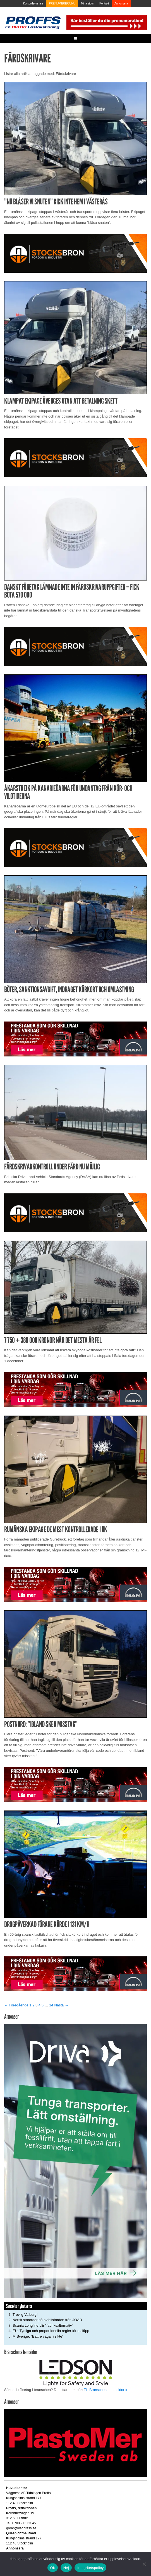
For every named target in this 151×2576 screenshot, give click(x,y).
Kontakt (104, 3)
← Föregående (16, 2005)
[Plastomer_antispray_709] (75, 2443)
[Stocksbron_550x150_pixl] (75, 253)
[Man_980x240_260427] (75, 1039)
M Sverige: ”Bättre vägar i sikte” (38, 2336)
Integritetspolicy (90, 2568)
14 (51, 2005)
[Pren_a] (106, 22)
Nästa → (61, 2005)
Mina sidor (87, 3)
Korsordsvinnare (33, 3)
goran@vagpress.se (21, 2528)
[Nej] (144, 2564)
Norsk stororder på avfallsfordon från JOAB (47, 2320)
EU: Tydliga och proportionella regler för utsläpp (51, 2331)
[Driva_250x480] (75, 2160)
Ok (52, 2568)
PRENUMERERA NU (62, 3)
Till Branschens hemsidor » (105, 2390)
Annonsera (121, 3)
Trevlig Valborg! (25, 2314)
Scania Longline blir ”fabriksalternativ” (43, 2325)
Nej (66, 2568)
